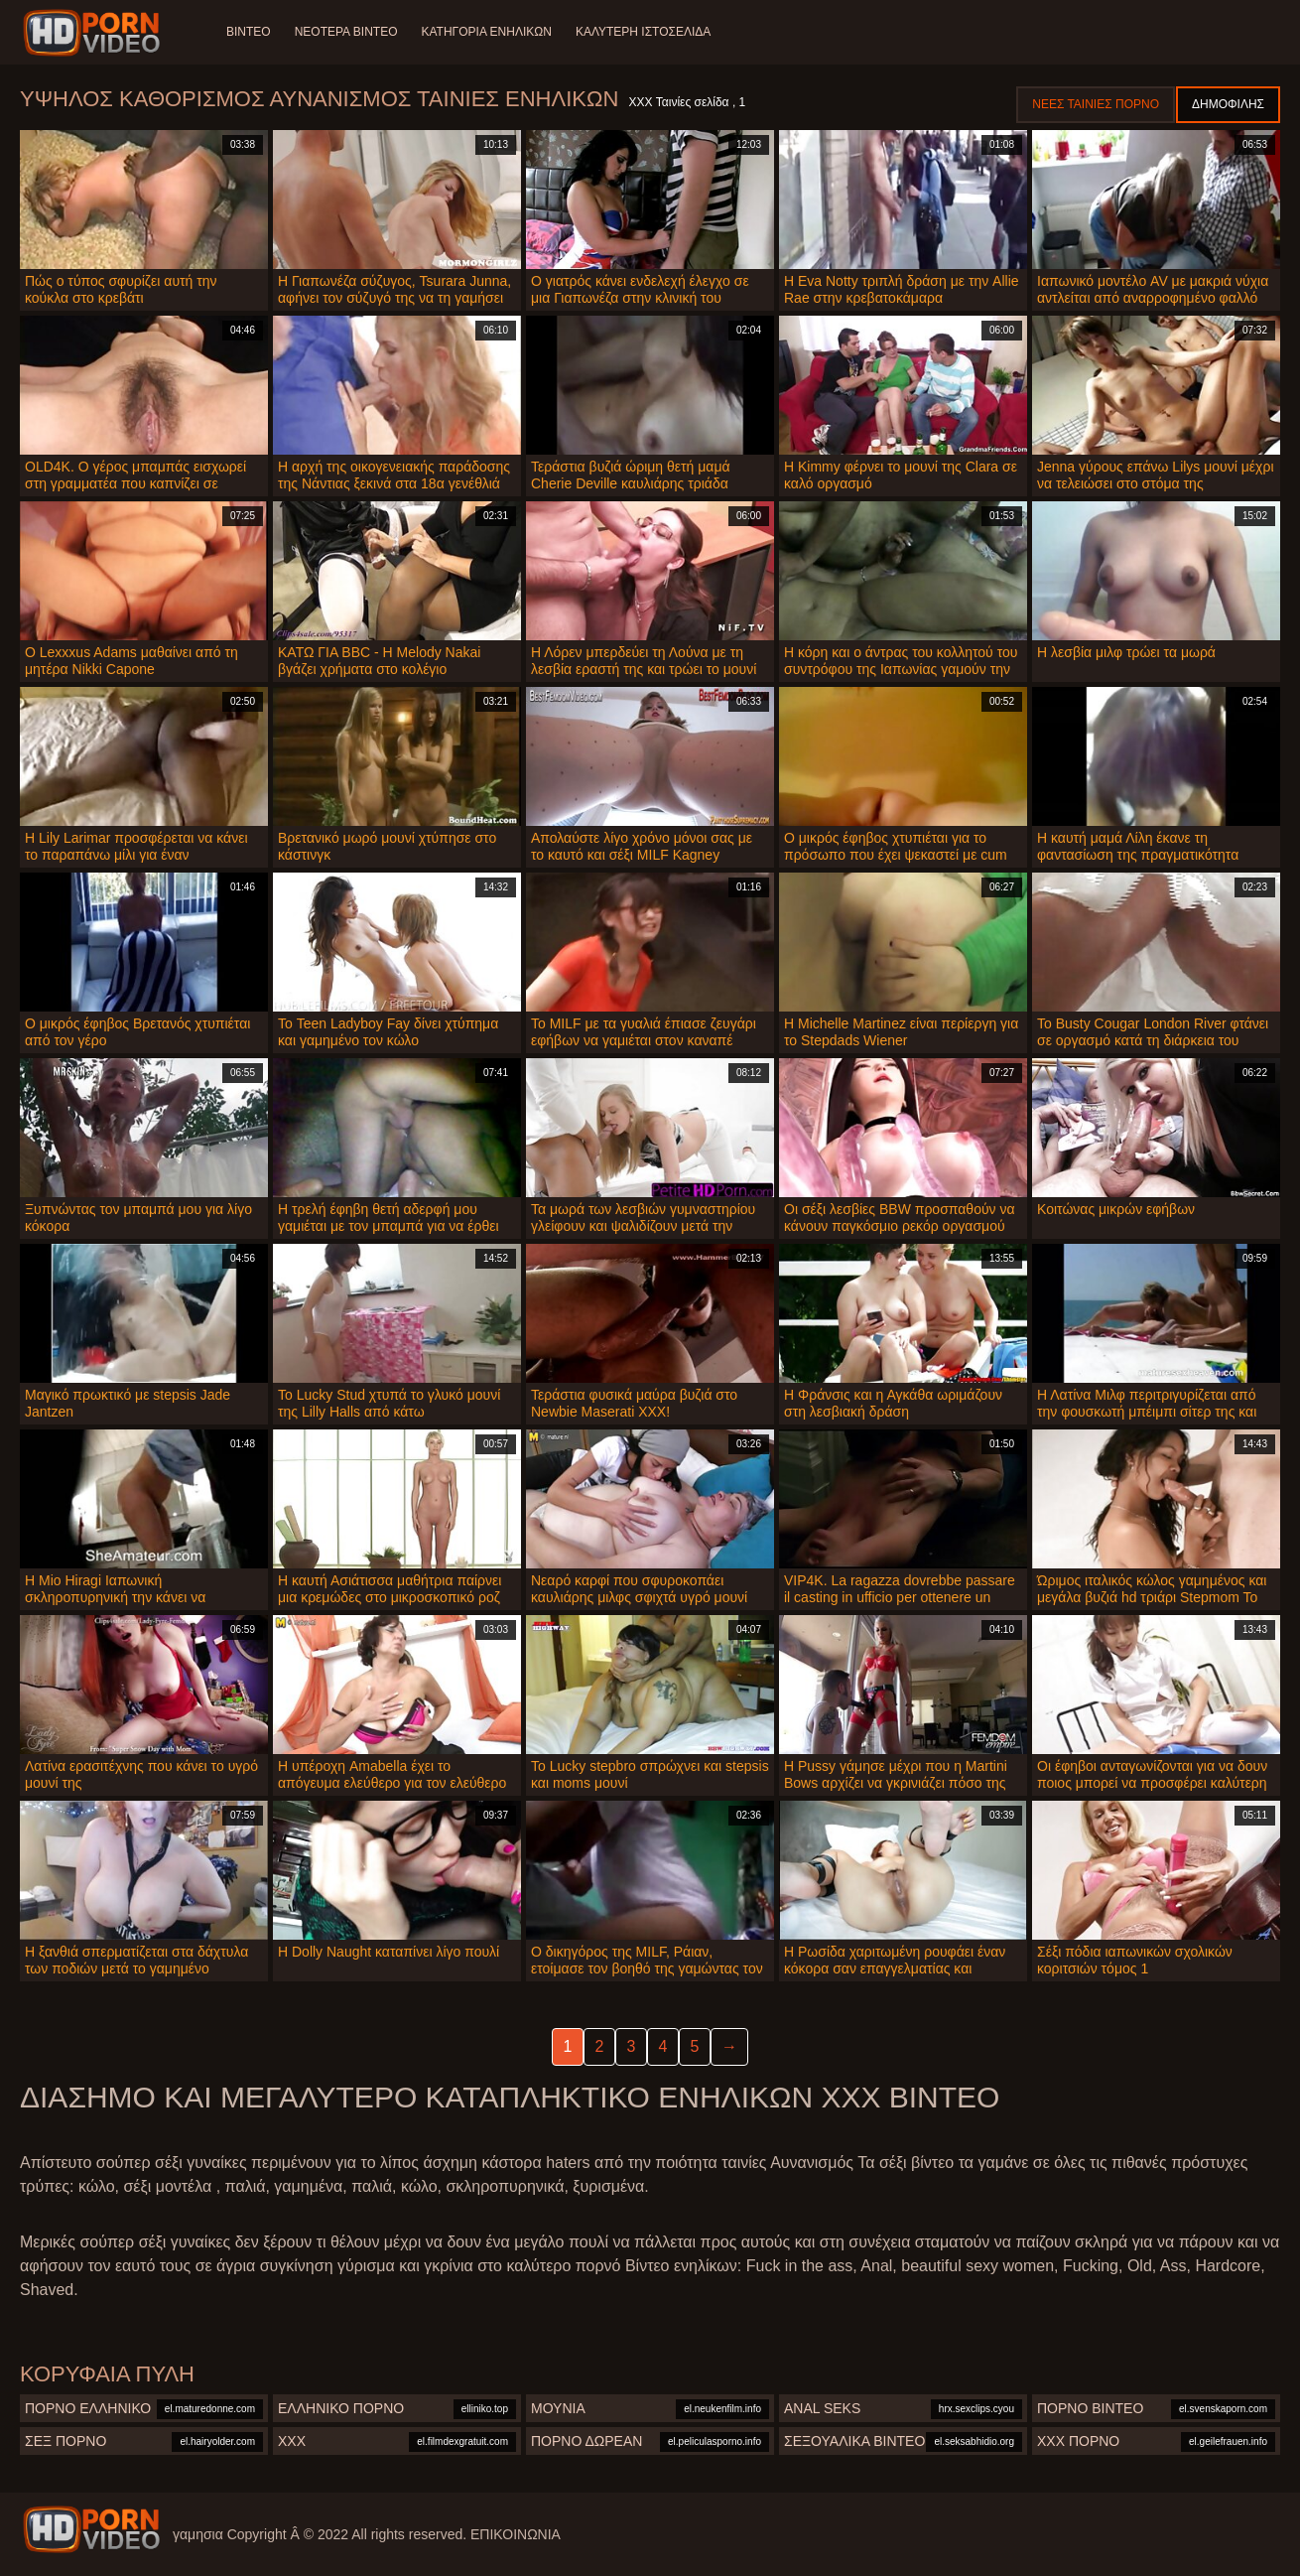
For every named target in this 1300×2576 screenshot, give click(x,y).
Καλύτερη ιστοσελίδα (643, 32)
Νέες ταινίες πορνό (1095, 104)
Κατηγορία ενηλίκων (486, 32)
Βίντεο (248, 32)
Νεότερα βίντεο (346, 32)
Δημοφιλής (1228, 104)
